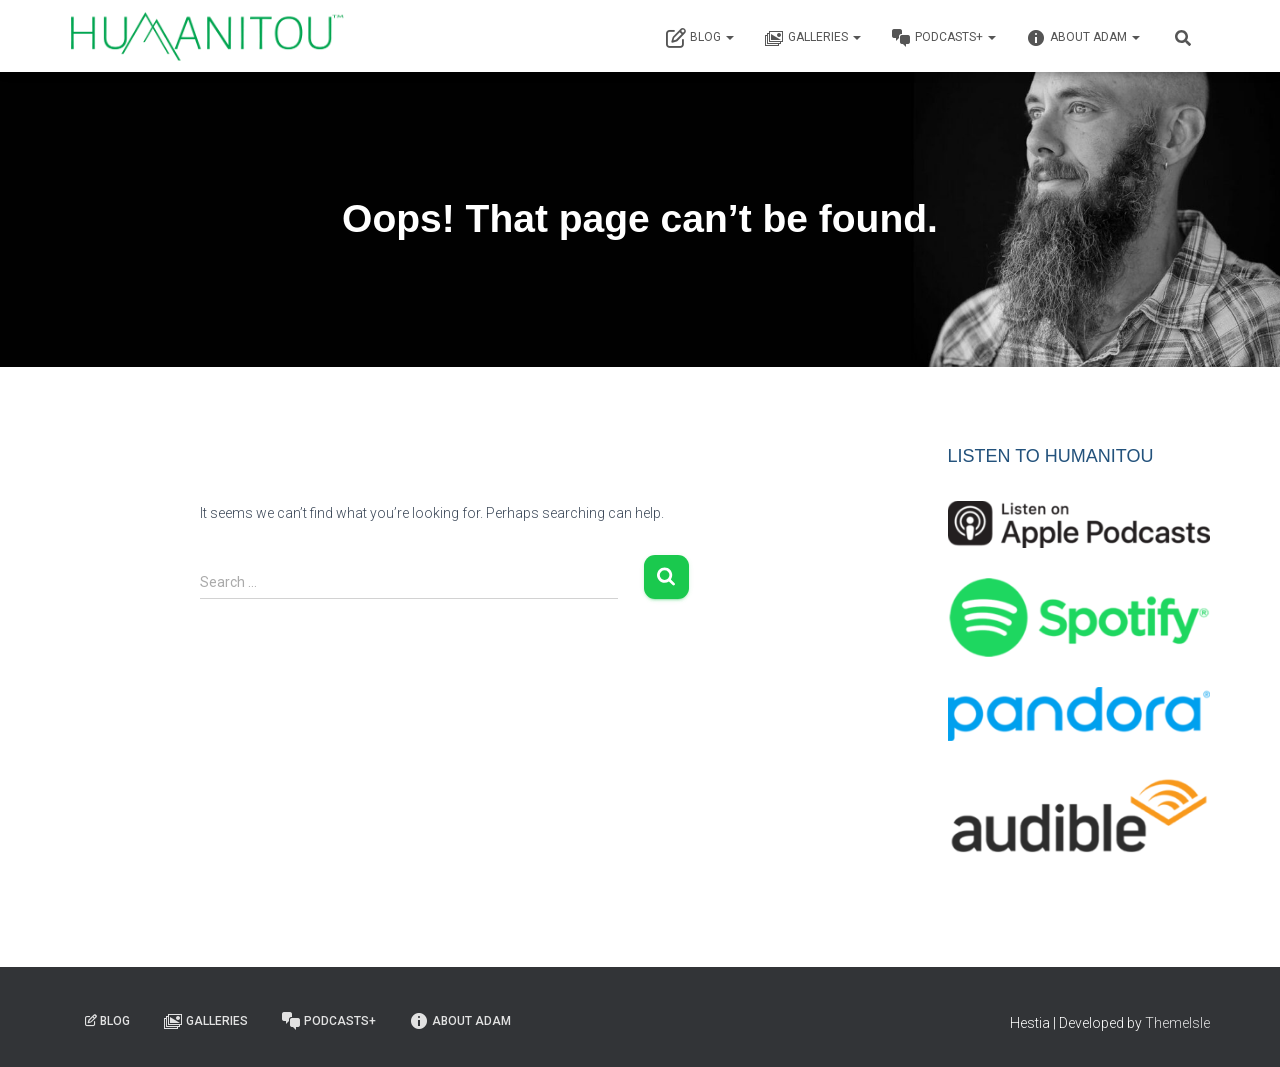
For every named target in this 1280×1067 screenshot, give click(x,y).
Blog (700, 38)
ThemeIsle (1177, 1023)
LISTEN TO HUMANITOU (1051, 456)
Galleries (812, 38)
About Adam (1083, 38)
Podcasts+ (943, 38)
